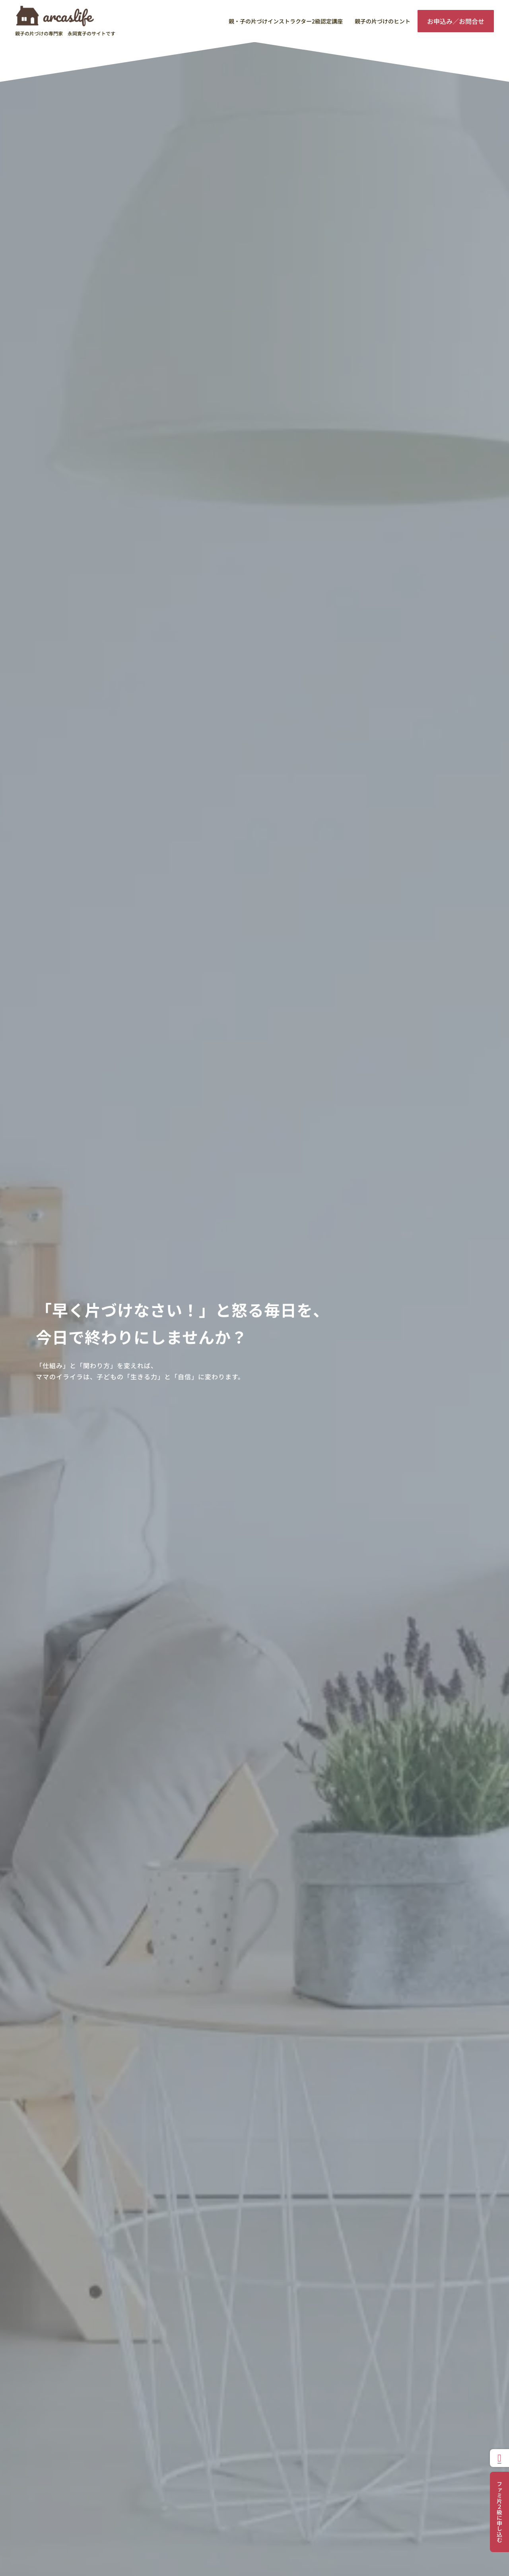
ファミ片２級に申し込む (499, 2512)
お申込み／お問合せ (455, 21)
